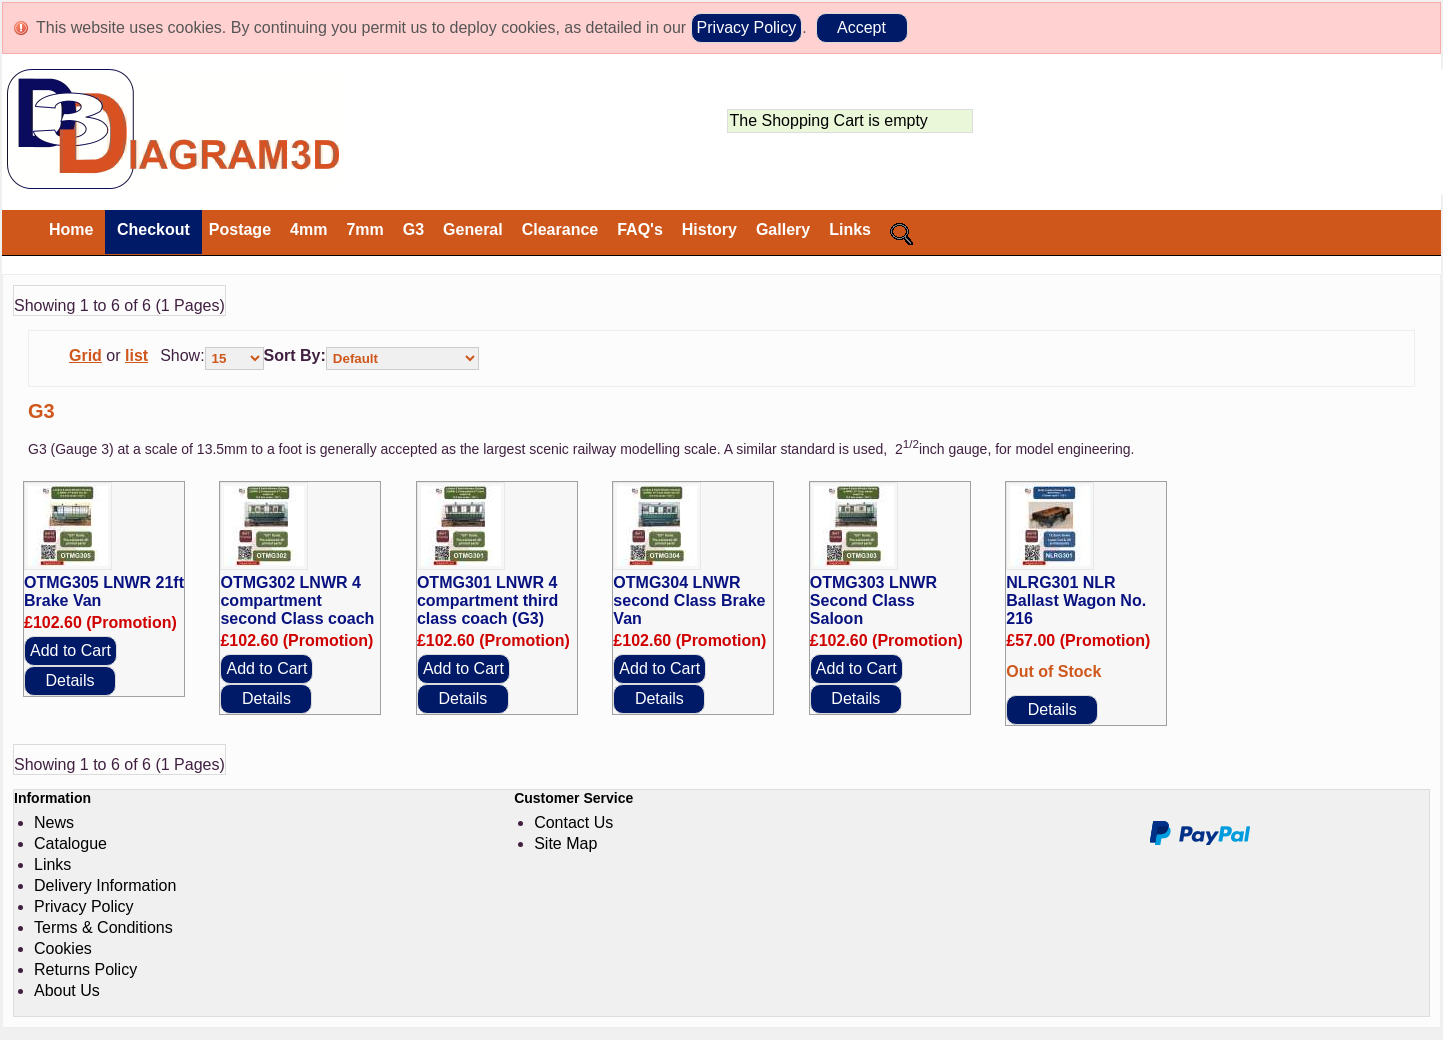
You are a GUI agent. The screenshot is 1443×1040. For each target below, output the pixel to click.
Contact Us (573, 822)
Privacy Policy (747, 27)
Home (71, 229)
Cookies (63, 948)
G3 (413, 229)
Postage (240, 229)
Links (850, 229)
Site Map (565, 843)
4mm (308, 229)
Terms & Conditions (103, 927)
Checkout (150, 229)
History (709, 229)
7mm (364, 229)
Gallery (783, 229)
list (136, 355)
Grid (85, 355)
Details (70, 680)
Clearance (560, 229)
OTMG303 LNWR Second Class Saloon (873, 600)
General (473, 229)
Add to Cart (70, 650)
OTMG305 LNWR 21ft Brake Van (104, 591)
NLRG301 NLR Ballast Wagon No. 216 (1076, 600)
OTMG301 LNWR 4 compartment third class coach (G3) (487, 600)
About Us (67, 990)
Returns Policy (85, 969)
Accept (861, 27)
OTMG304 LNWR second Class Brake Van (689, 600)
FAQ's (640, 229)
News (54, 822)
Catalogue (70, 843)
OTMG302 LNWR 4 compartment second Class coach (297, 600)
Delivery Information (105, 885)
